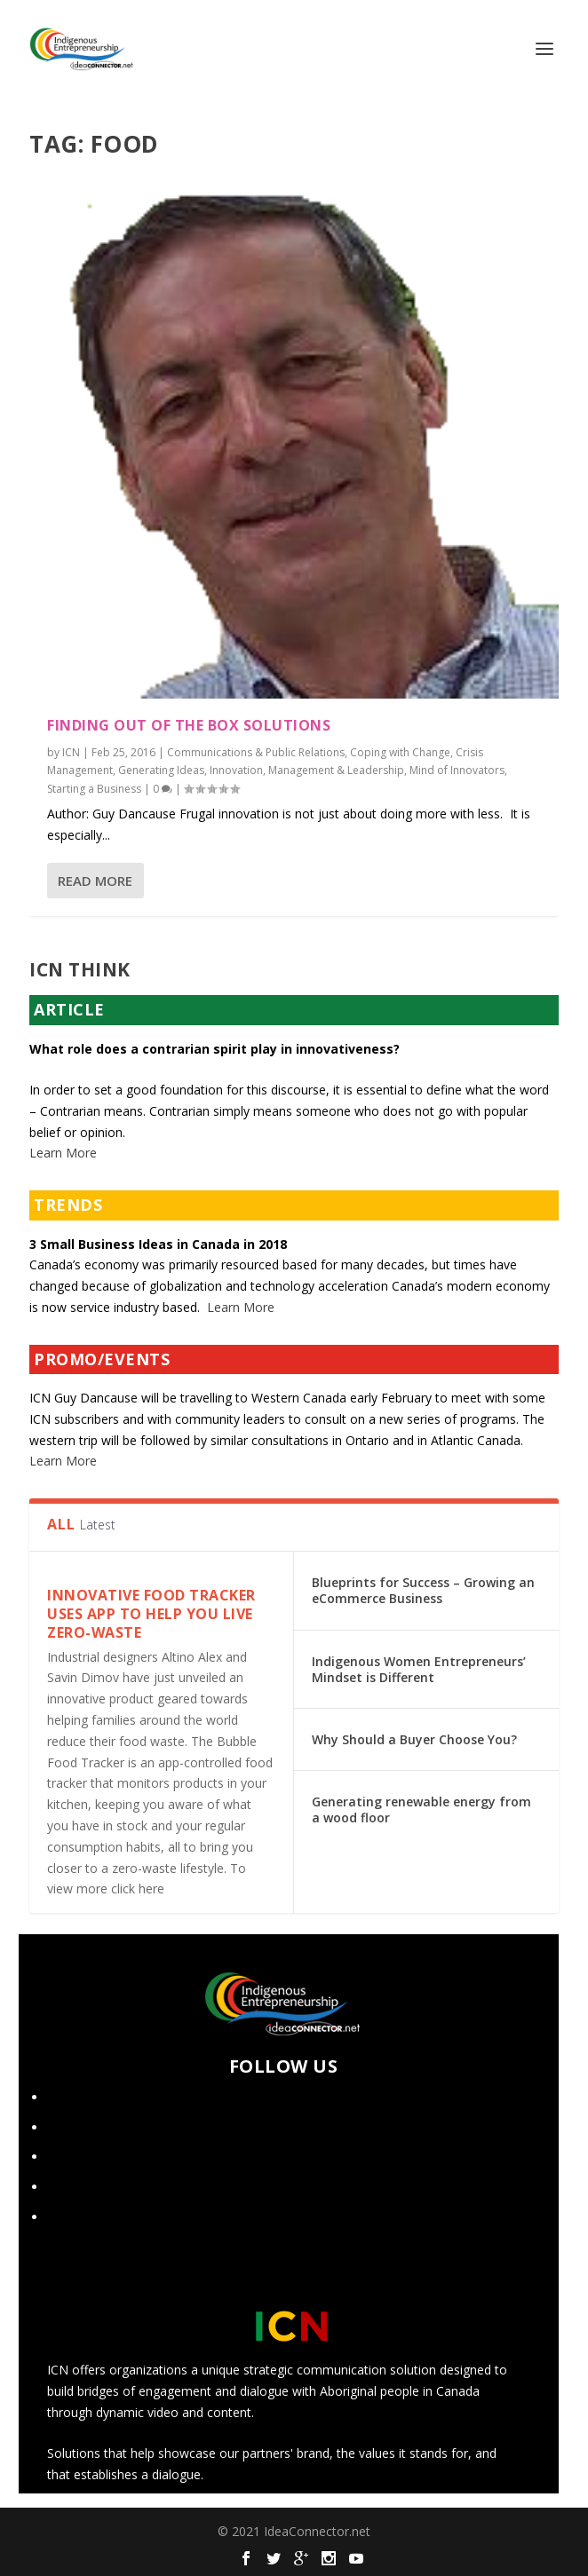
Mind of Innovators (457, 770)
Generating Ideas (161, 770)
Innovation (236, 770)
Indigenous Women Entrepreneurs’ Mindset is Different (419, 1669)
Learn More (63, 1152)
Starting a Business (94, 788)
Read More (95, 880)
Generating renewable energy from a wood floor (421, 1809)
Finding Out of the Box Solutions (188, 725)
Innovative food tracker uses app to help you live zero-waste (151, 1613)
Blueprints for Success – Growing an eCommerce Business (423, 1590)
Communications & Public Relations (256, 752)
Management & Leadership (336, 770)
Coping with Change (400, 752)
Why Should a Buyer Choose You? (414, 1739)
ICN (71, 752)
